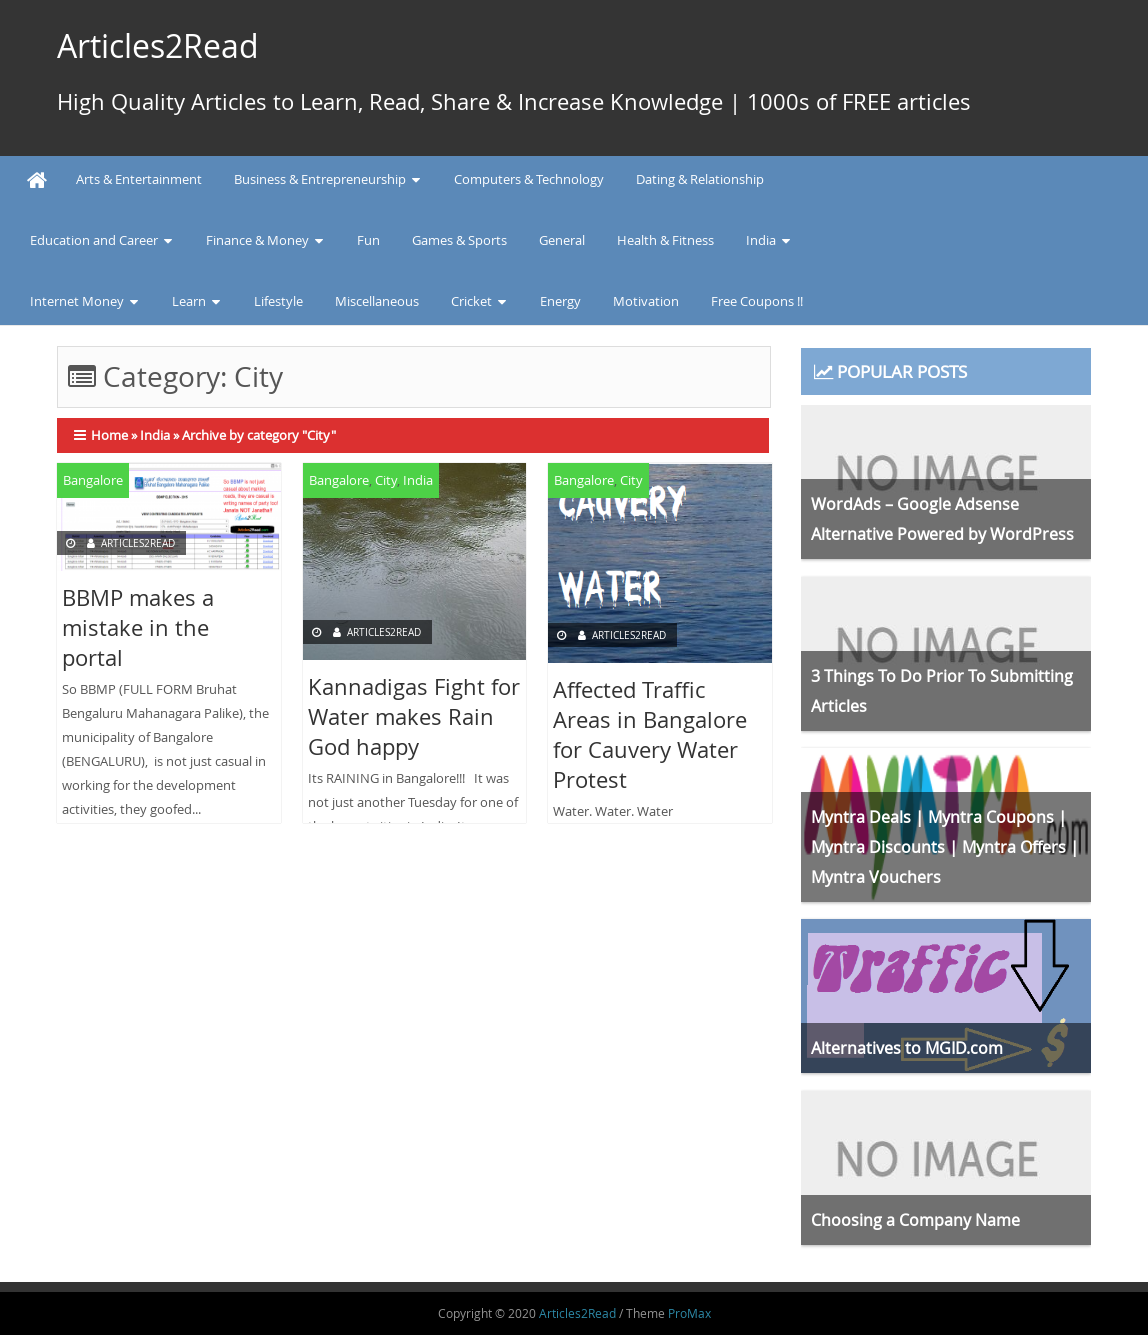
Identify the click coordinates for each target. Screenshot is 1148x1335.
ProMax (689, 1313)
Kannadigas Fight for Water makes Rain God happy (414, 716)
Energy (560, 301)
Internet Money (77, 301)
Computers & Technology (529, 179)
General (562, 240)
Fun (368, 240)
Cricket (471, 301)
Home (109, 435)
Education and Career (94, 240)
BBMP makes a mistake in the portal (138, 627)
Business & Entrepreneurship (320, 179)
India (761, 240)
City (386, 480)
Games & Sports (459, 240)
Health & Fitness (665, 240)
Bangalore (93, 480)
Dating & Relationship (700, 179)
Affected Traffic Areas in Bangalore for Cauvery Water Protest (650, 734)
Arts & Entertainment (139, 179)
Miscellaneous (377, 301)
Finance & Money (257, 240)
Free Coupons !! (757, 301)
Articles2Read (158, 45)
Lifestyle (278, 301)
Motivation (646, 301)
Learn (189, 301)
